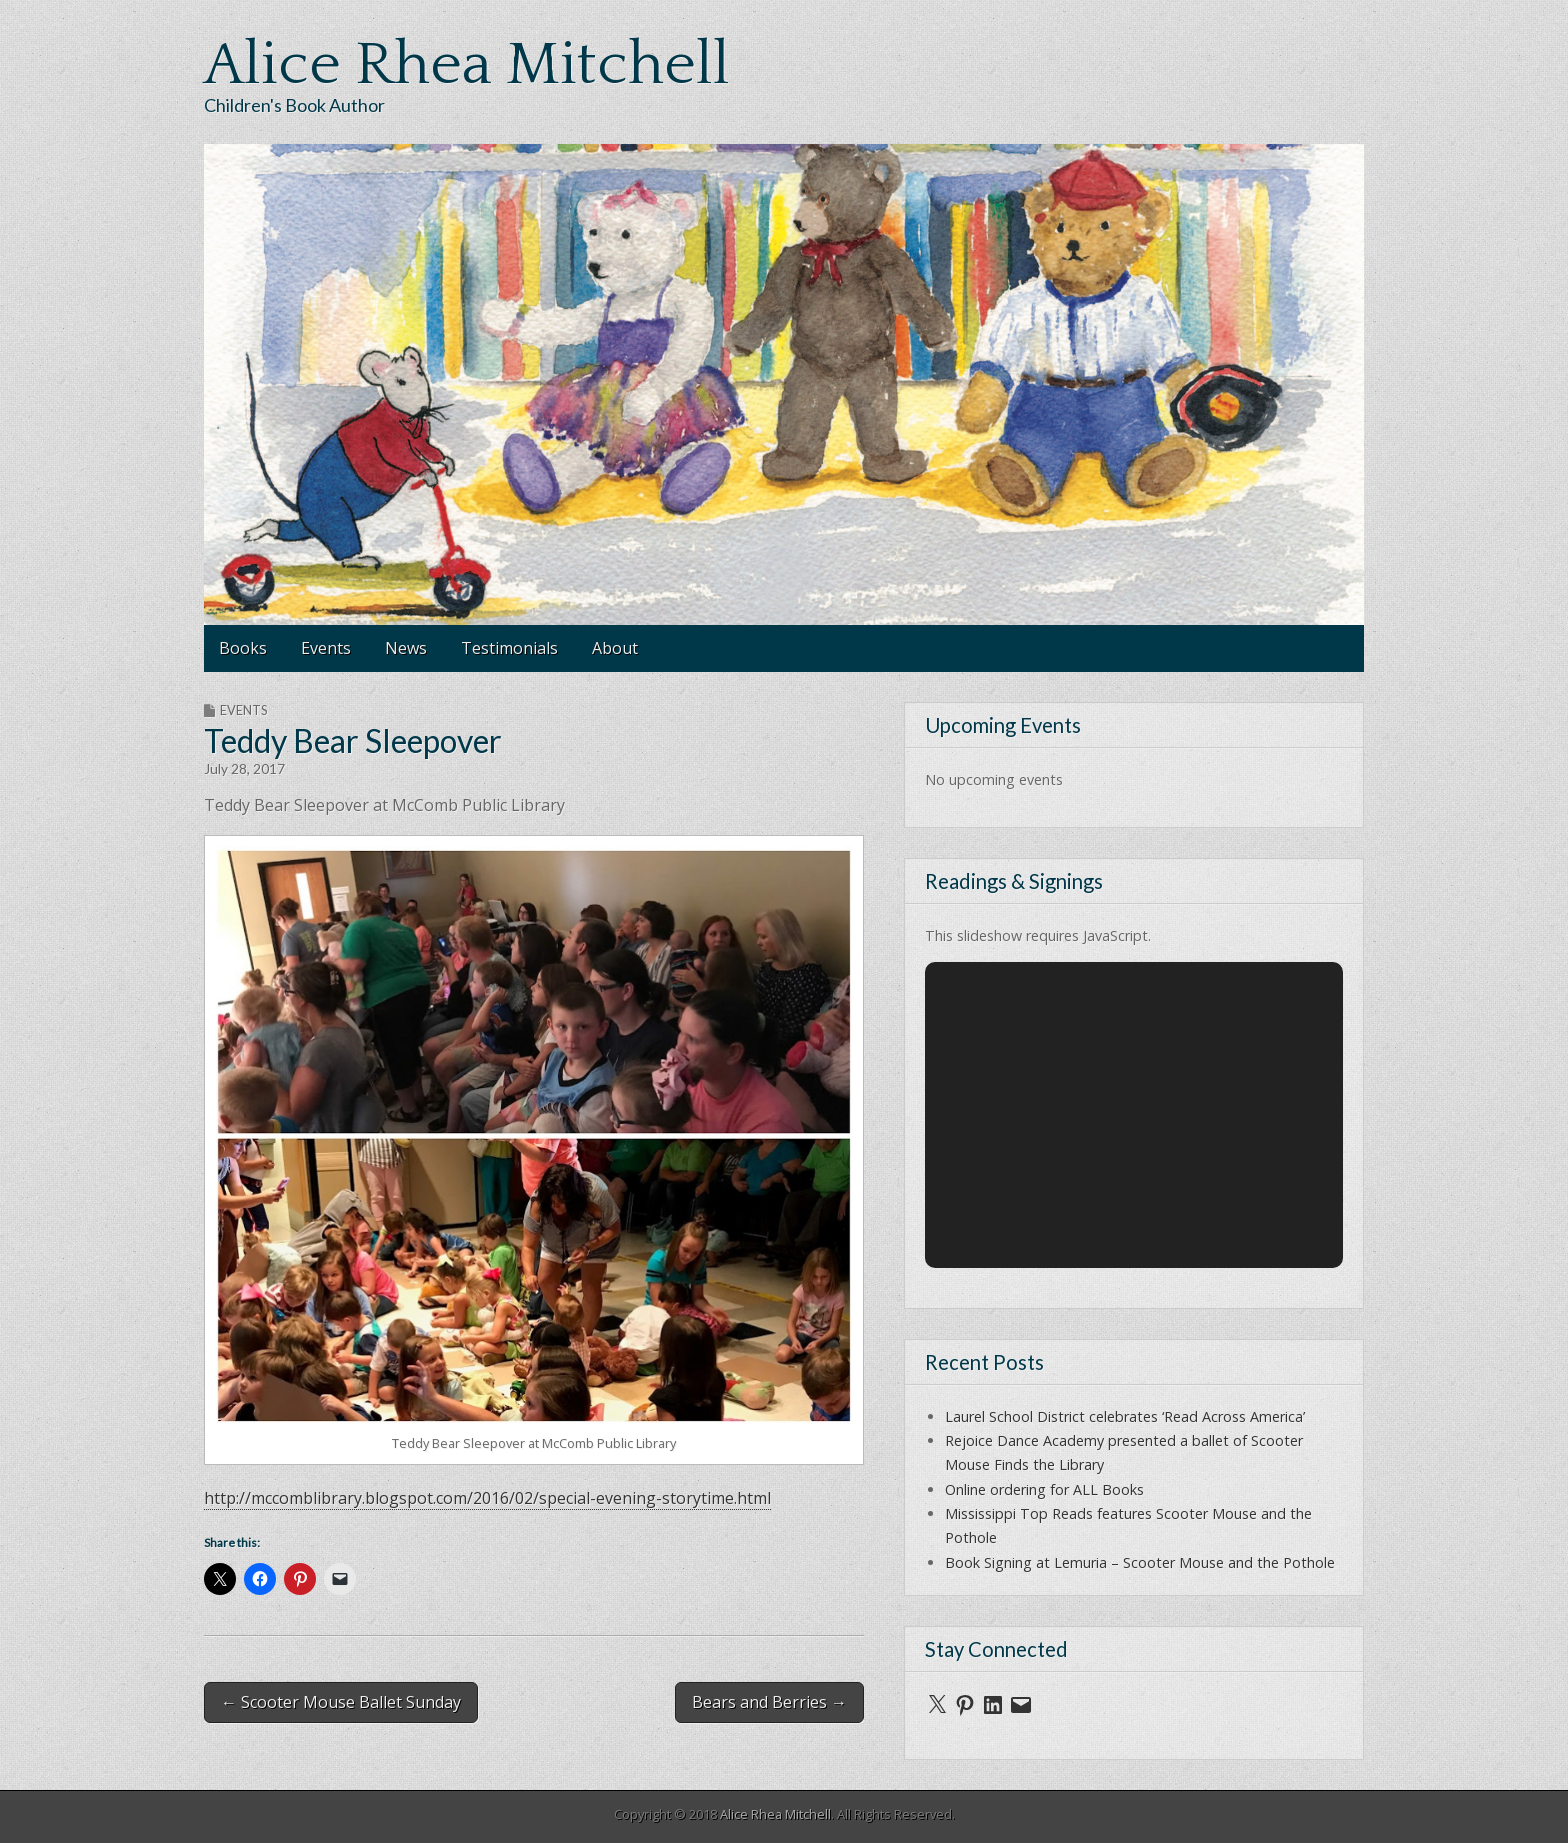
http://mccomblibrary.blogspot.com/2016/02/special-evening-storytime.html (487, 1498)
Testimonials (509, 648)
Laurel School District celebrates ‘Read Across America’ (1125, 1416)
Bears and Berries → (769, 1702)
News (406, 648)
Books (243, 648)
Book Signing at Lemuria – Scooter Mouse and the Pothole (1140, 1562)
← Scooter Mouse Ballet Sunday (341, 1702)
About (615, 648)
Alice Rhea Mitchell (467, 65)
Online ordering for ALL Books (1044, 1489)
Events (326, 648)
